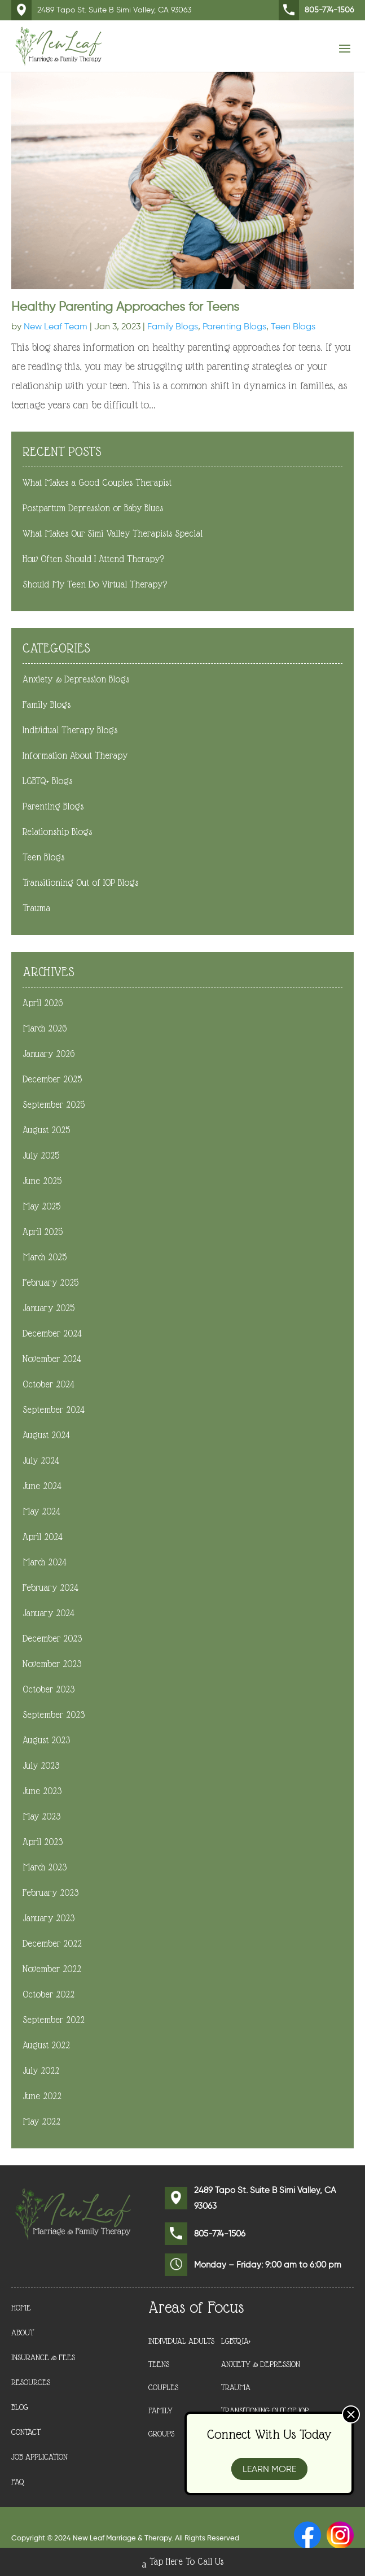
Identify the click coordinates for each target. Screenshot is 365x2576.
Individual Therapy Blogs (70, 730)
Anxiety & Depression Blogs (76, 679)
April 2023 (43, 1842)
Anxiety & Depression (260, 2364)
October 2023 (48, 1689)
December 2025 (52, 1079)
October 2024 (48, 1384)
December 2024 (52, 1333)
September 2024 (54, 1409)
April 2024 (43, 1536)
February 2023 (50, 1892)
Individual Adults (181, 2341)
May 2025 (41, 1206)
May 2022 (41, 2121)
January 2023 (48, 1918)
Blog (19, 2407)
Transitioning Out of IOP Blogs (80, 882)
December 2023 (52, 1638)
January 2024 (48, 1613)
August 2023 (46, 1740)
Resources (30, 2382)
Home (21, 2308)
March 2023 (45, 1867)
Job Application (39, 2457)
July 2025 (41, 1155)
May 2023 (41, 1816)
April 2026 (43, 1003)
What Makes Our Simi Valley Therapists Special (113, 533)
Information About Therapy (75, 755)
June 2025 (42, 1181)
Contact (26, 2432)
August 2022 (46, 2045)
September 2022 (54, 2019)
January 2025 (48, 1308)
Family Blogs (172, 326)
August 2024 (46, 1435)
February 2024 (50, 1587)
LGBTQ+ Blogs (47, 781)
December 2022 (52, 1943)
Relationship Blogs (57, 831)
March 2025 (45, 1257)
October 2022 (48, 1994)
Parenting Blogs (234, 326)
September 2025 (54, 1104)
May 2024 (41, 1511)
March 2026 (45, 1028)
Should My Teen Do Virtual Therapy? (95, 584)
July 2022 (41, 2070)
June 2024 (42, 1486)
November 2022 (52, 1969)
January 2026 (48, 1053)
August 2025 (46, 1130)
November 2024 (52, 1359)
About (22, 2333)
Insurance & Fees (43, 2357)
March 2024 (45, 1562)
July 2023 (41, 1765)
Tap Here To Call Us (182, 2563)
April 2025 (43, 1231)
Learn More (269, 2469)
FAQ (18, 2482)
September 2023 (54, 1714)
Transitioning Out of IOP (265, 2410)
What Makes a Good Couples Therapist (97, 482)
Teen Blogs (293, 326)
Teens (158, 2364)
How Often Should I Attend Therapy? (93, 559)
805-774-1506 (316, 10)
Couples (163, 2387)
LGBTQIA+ (236, 2341)
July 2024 (41, 1460)
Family (160, 2410)
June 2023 (42, 1791)
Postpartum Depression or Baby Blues (93, 508)
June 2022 (42, 2096)
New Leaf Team (55, 326)
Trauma (36, 908)
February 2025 (50, 1282)
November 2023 (52, 1664)
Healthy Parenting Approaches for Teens (125, 306)
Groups (161, 2433)
